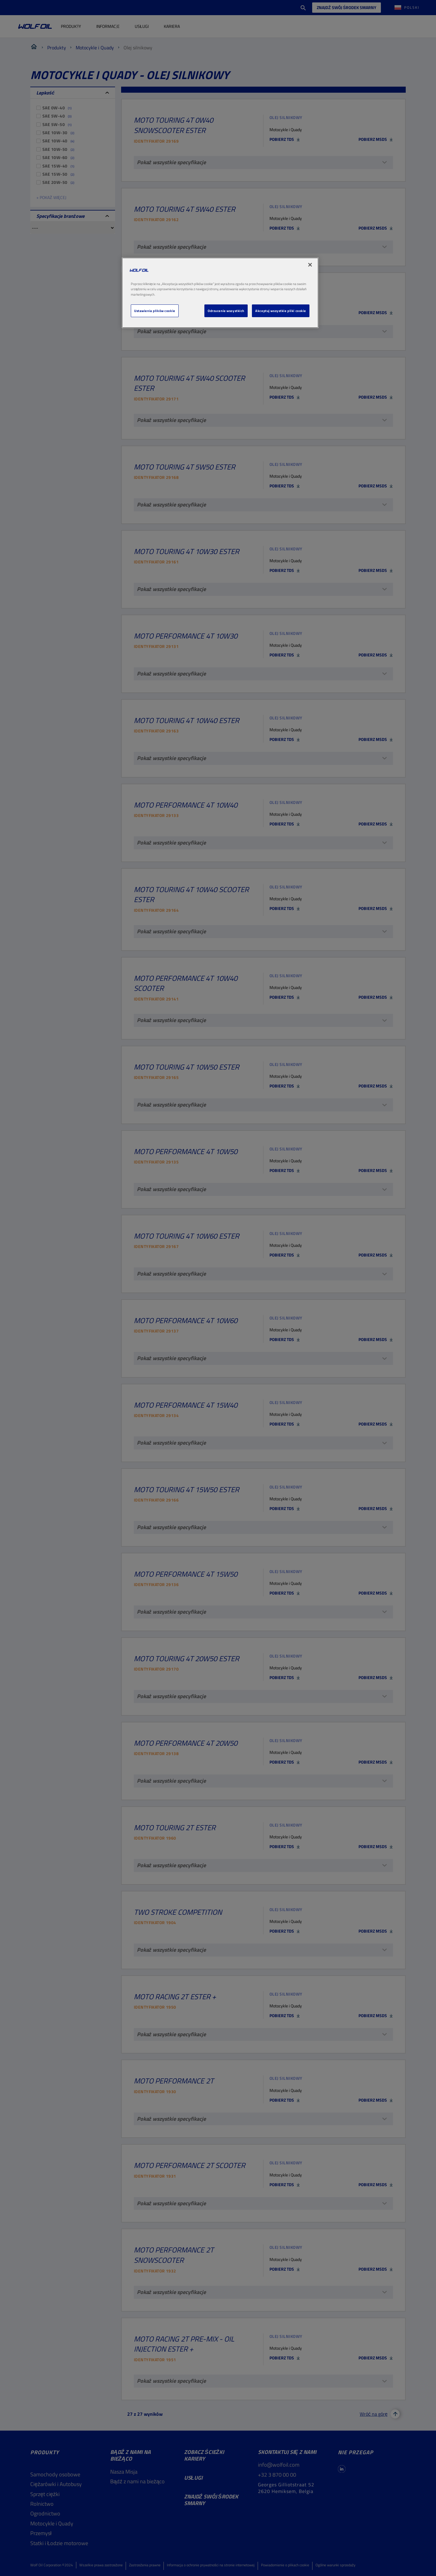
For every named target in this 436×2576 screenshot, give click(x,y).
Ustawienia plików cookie (154, 310)
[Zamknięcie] (310, 264)
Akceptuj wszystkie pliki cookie (280, 310)
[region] (220, 292)
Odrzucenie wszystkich (226, 310)
